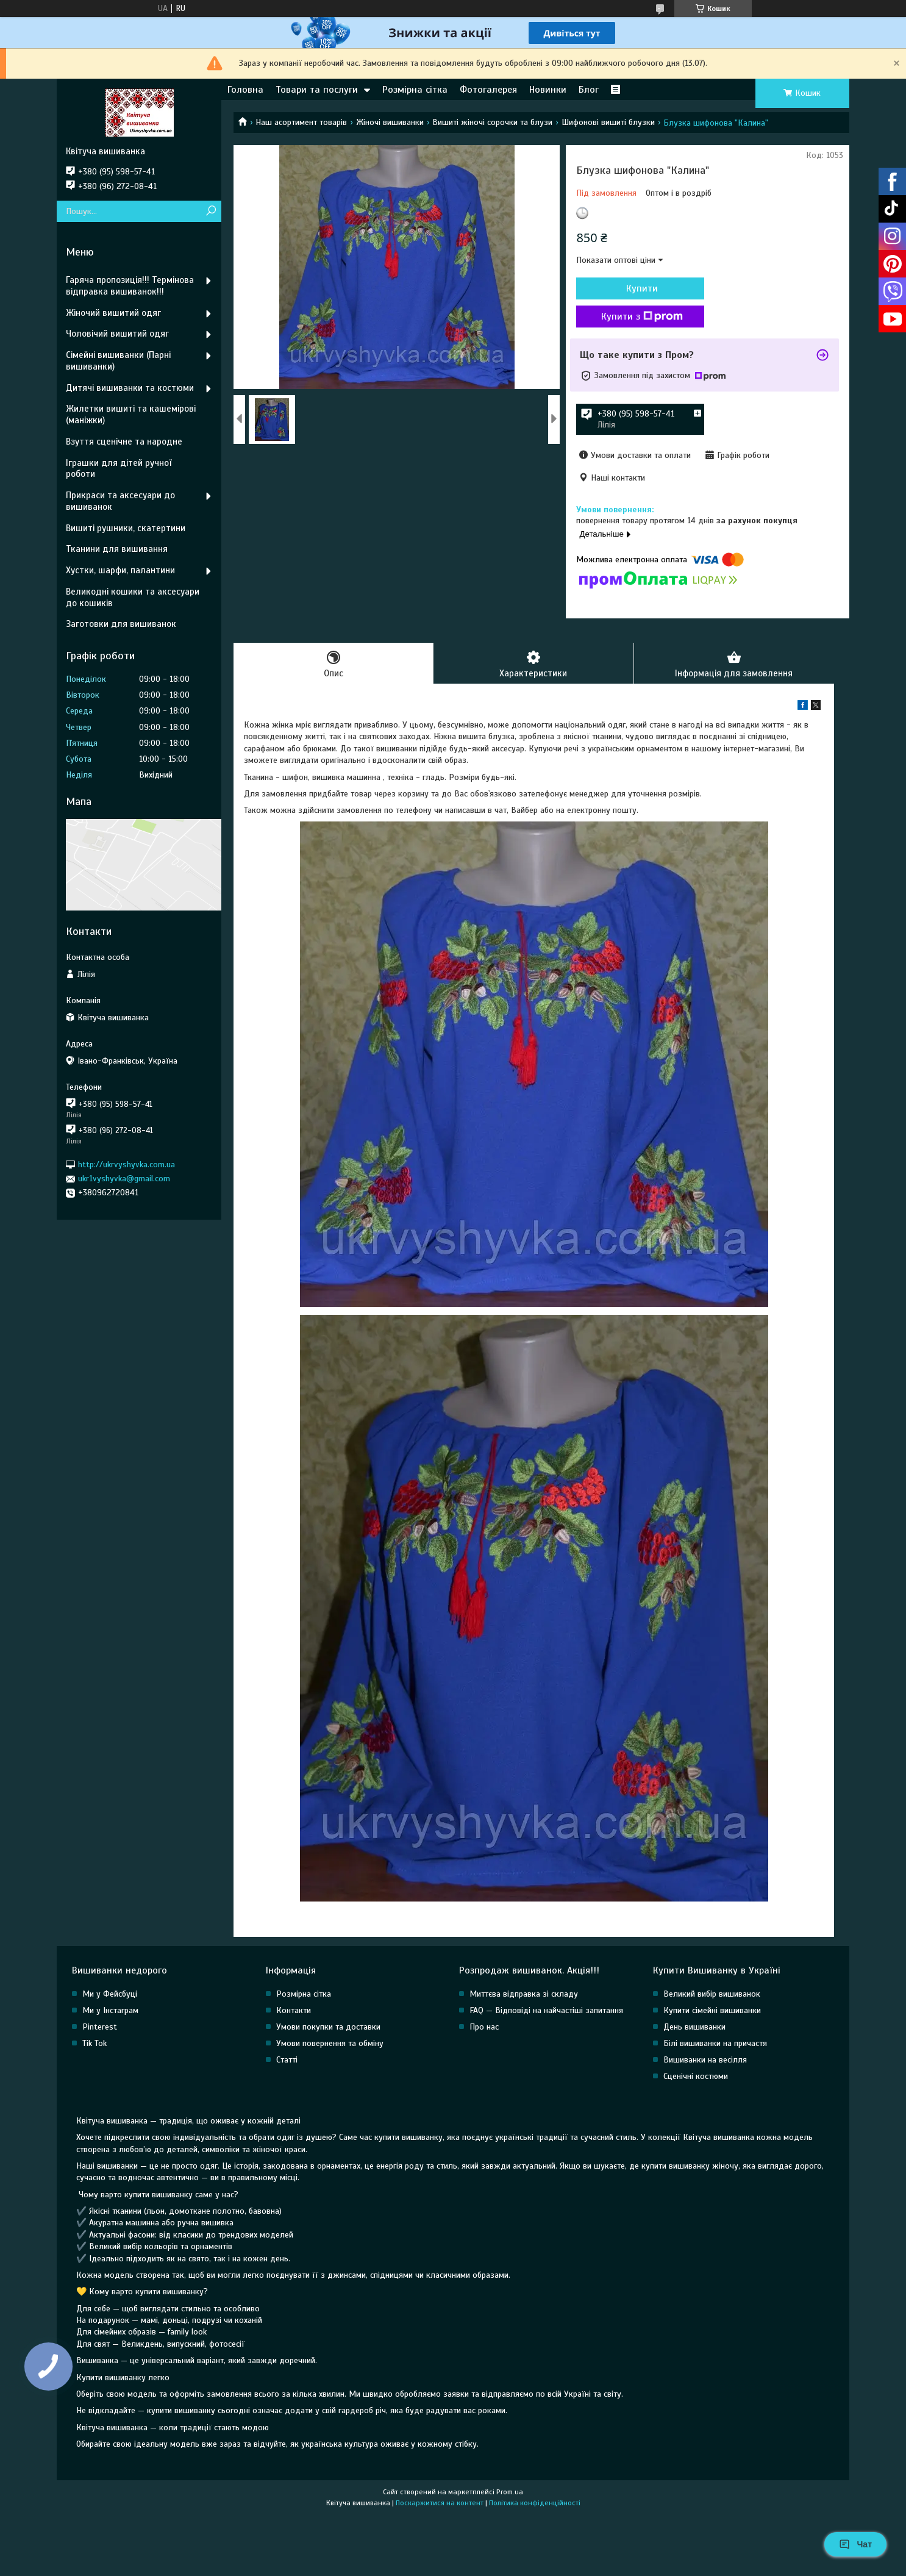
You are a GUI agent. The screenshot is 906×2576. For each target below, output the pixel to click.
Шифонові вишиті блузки (608, 122)
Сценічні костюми (695, 2076)
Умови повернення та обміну (329, 2043)
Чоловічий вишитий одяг (117, 333)
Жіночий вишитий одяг (113, 312)
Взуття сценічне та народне (124, 441)
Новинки (547, 90)
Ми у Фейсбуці (109, 1994)
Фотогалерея (488, 90)
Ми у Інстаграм (110, 2010)
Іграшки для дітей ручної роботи (118, 468)
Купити (642, 288)
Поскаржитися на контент (439, 2503)
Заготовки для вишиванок (121, 623)
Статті (287, 2060)
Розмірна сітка (415, 90)
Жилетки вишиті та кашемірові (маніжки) (131, 414)
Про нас (484, 2027)
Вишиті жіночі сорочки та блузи (492, 122)
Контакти (293, 2010)
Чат (855, 2544)
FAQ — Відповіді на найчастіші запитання (546, 2010)
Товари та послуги (317, 90)
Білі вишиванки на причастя (715, 2043)
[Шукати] (210, 211)
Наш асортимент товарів (301, 122)
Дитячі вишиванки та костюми (130, 387)
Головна (245, 90)
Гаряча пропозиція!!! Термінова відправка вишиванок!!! (130, 285)
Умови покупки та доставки (328, 2027)
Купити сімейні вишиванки (712, 2010)
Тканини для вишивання (117, 548)
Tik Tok (94, 2043)
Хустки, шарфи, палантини (120, 570)
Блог (589, 90)
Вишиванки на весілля (705, 2060)
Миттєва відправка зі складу (523, 1994)
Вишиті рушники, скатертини (125, 528)
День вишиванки (694, 2027)
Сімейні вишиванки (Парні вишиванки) (118, 360)
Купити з (642, 316)
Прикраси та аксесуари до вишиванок (120, 501)
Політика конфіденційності (534, 2503)
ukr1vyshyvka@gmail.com (124, 1178)
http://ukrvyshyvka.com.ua (126, 1164)
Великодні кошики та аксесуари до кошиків (132, 597)
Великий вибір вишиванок (711, 1994)
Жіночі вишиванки (390, 122)
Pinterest (99, 2027)
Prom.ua (509, 2492)
